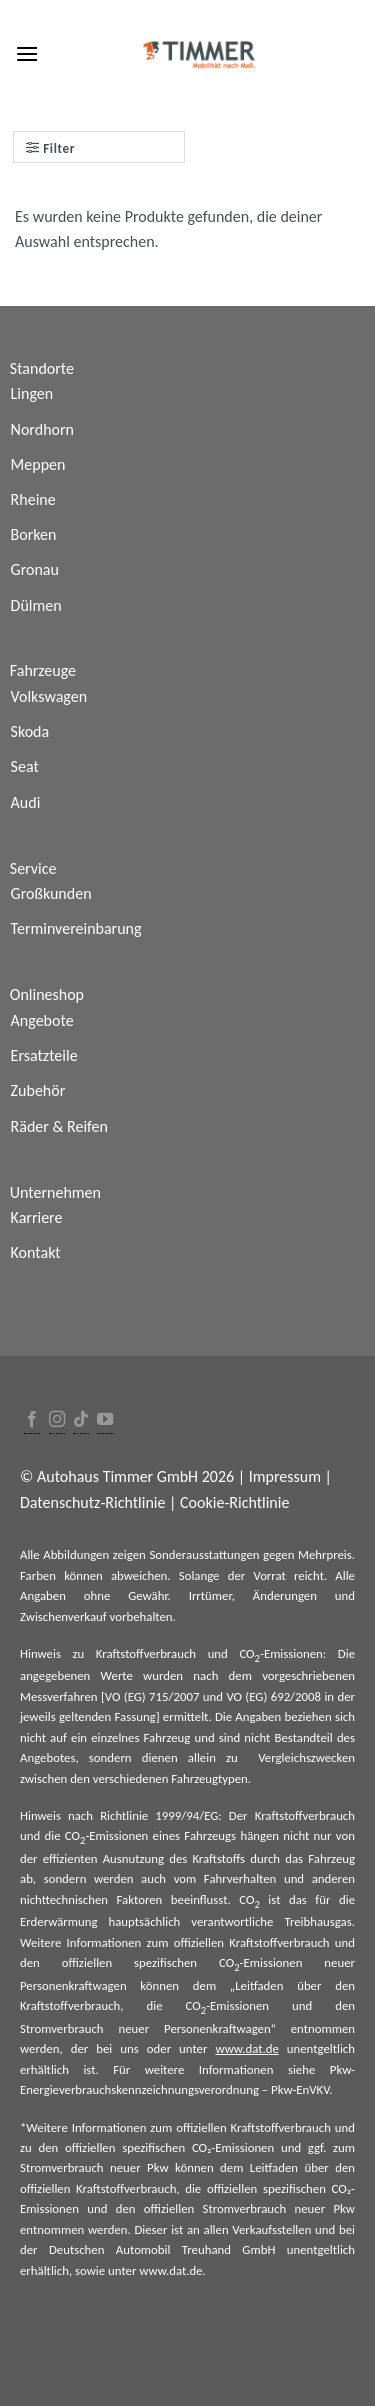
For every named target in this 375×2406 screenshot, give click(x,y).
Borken (34, 534)
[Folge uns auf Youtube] (105, 1420)
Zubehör (38, 1090)
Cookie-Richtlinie (234, 1502)
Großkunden (51, 893)
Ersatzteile (44, 1055)
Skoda (30, 731)
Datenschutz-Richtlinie (92, 1502)
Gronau (35, 569)
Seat (25, 766)
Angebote (42, 1020)
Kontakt (36, 1252)
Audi (26, 802)
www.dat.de (246, 2048)
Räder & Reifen (59, 1126)
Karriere (37, 1217)
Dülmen (36, 605)
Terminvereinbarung (76, 928)
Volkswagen (49, 696)
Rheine (33, 499)
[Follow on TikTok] (81, 1420)
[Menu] (27, 53)
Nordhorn (42, 429)
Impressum (285, 1476)
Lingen (32, 393)
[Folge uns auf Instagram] (57, 1420)
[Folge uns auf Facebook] (32, 1420)
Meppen (38, 464)
